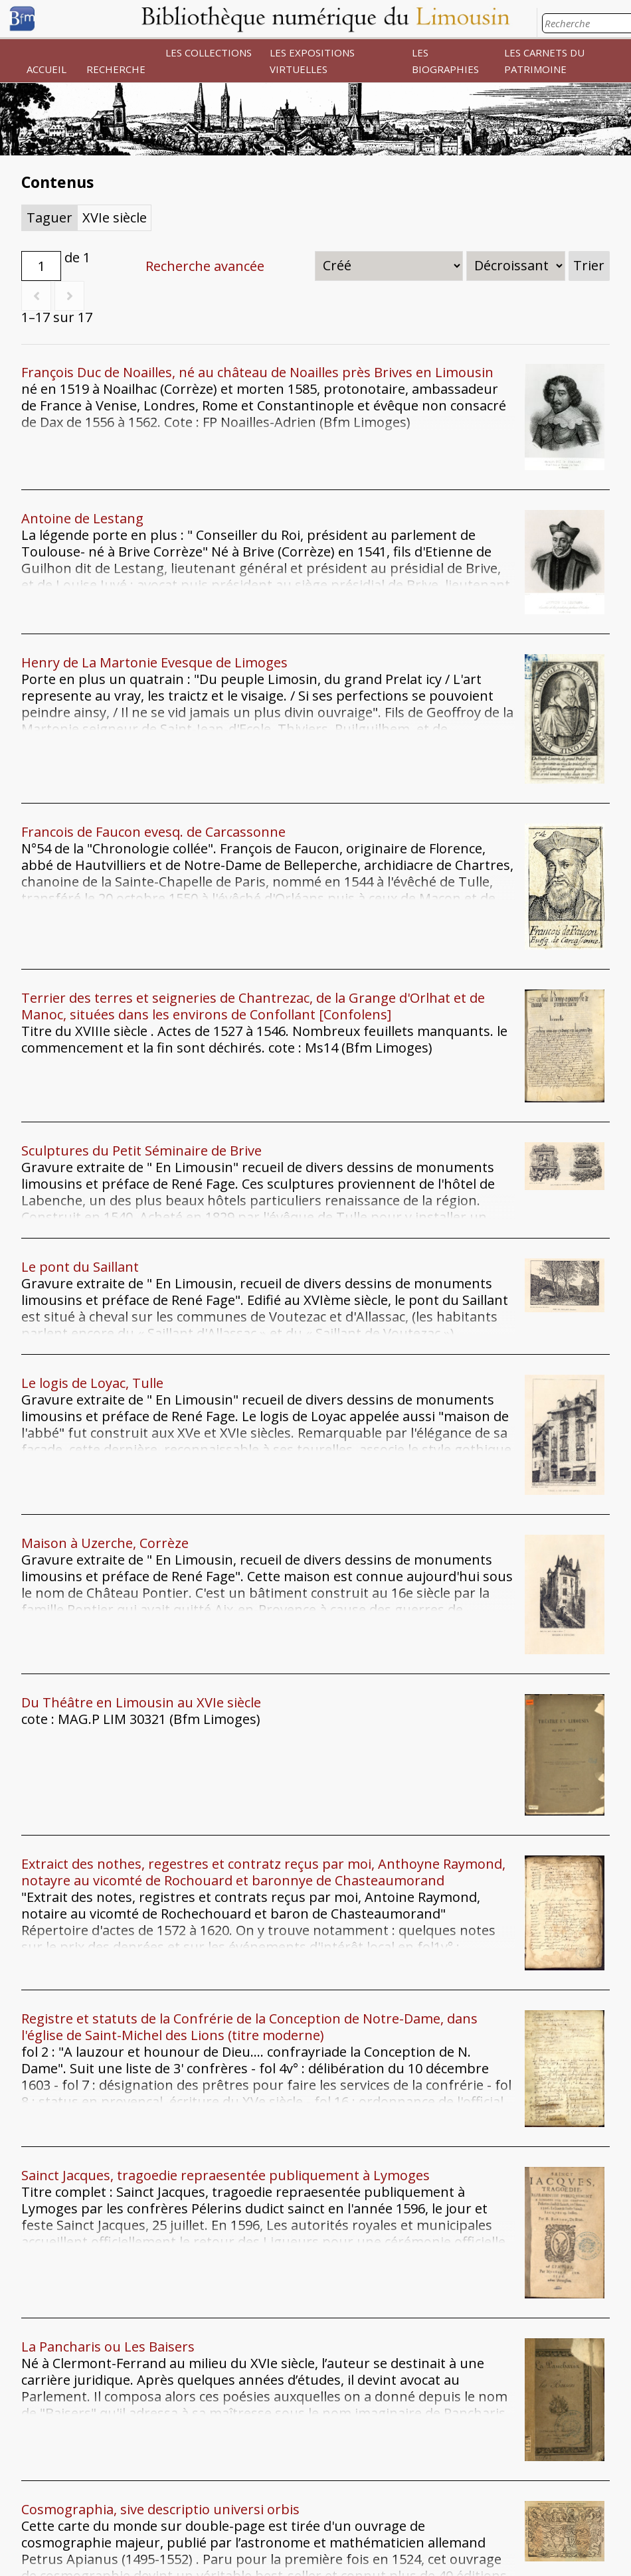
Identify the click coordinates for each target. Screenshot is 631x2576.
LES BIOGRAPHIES (445, 61)
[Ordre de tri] (515, 266)
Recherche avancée (204, 266)
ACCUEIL (46, 69)
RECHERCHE (115, 69)
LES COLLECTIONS (208, 52)
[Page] (41, 266)
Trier (588, 265)
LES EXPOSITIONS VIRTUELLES (312, 61)
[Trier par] (389, 266)
